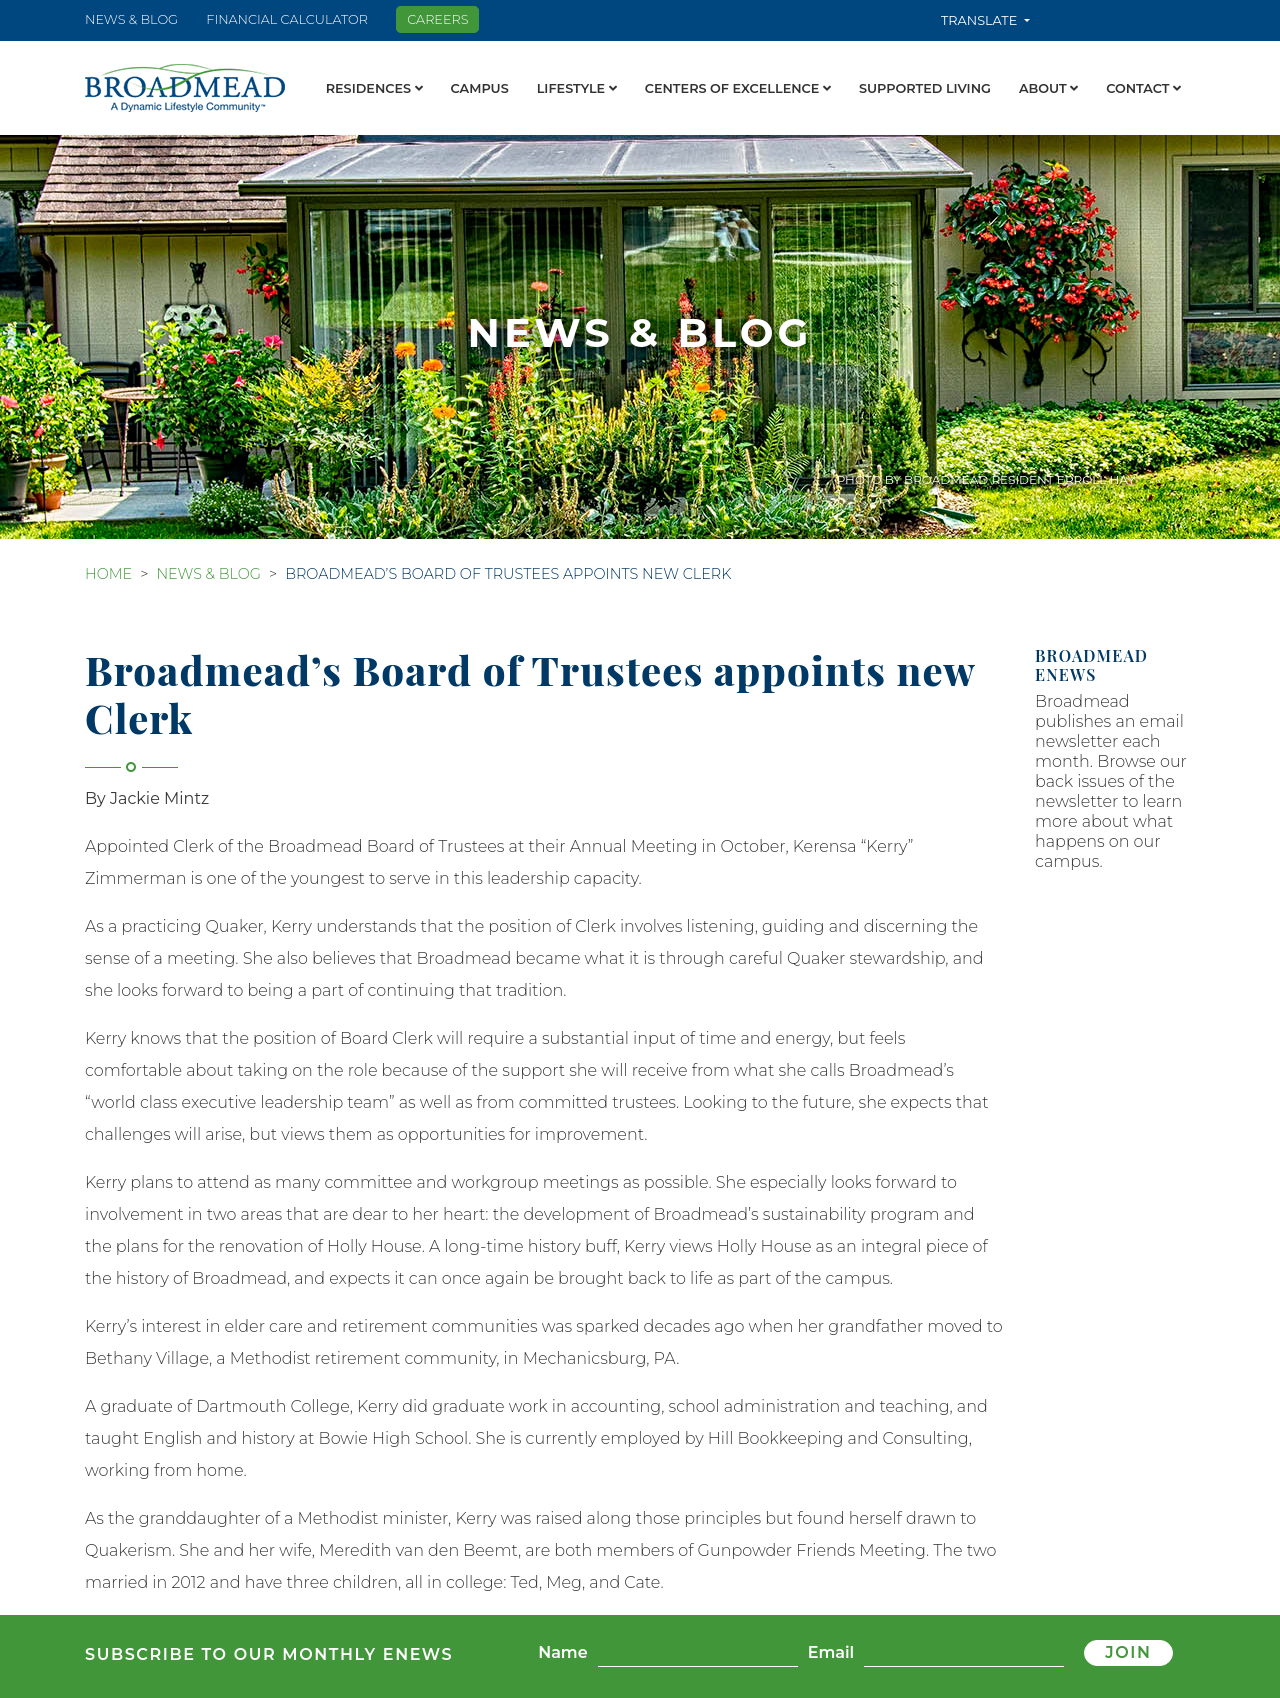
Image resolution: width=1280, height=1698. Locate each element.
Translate (981, 20)
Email (831, 1652)
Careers (437, 19)
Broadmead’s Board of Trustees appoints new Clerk (508, 574)
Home (108, 574)
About (1048, 88)
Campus (480, 88)
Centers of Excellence (738, 88)
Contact (1143, 88)
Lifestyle (577, 88)
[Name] (698, 1653)
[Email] (964, 1653)
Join (1128, 1652)
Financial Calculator (287, 19)
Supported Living (925, 88)
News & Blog (131, 19)
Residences (374, 88)
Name (563, 1652)
